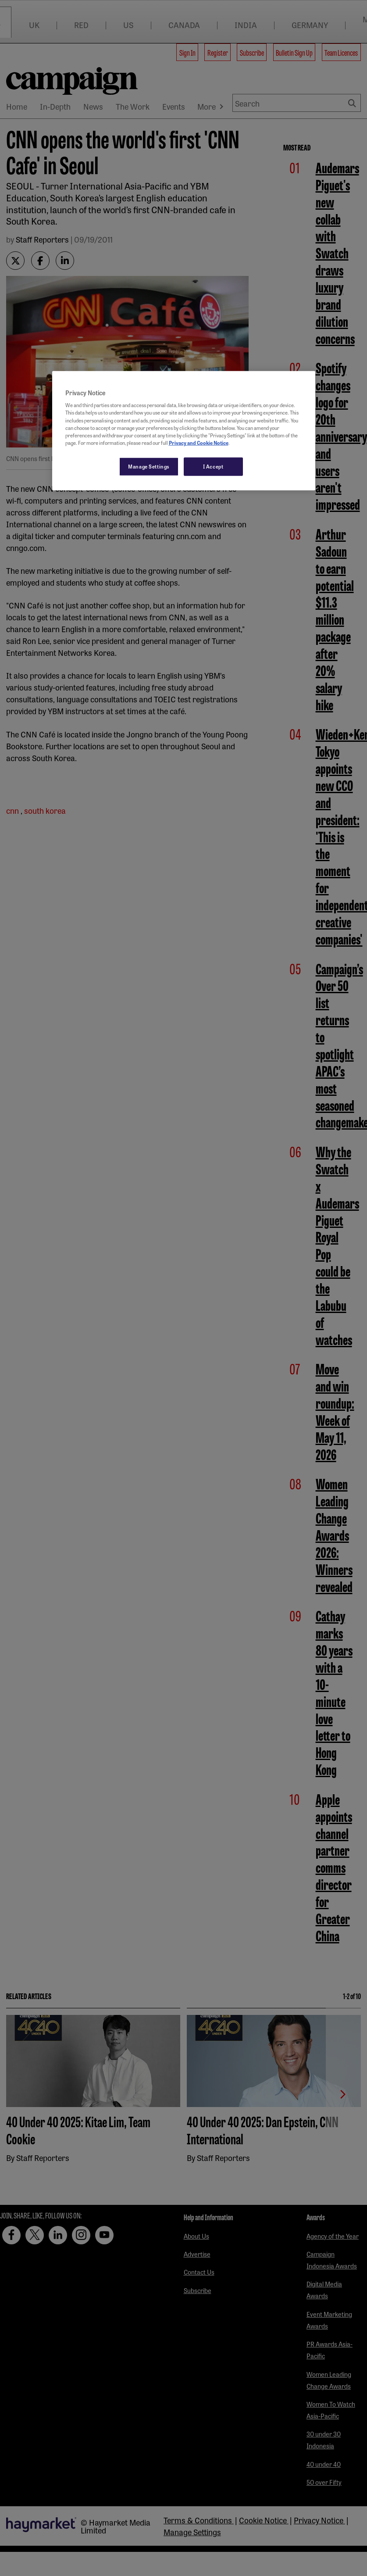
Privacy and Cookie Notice (198, 442)
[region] (183, 430)
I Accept (213, 465)
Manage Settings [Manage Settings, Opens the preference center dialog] (149, 465)
